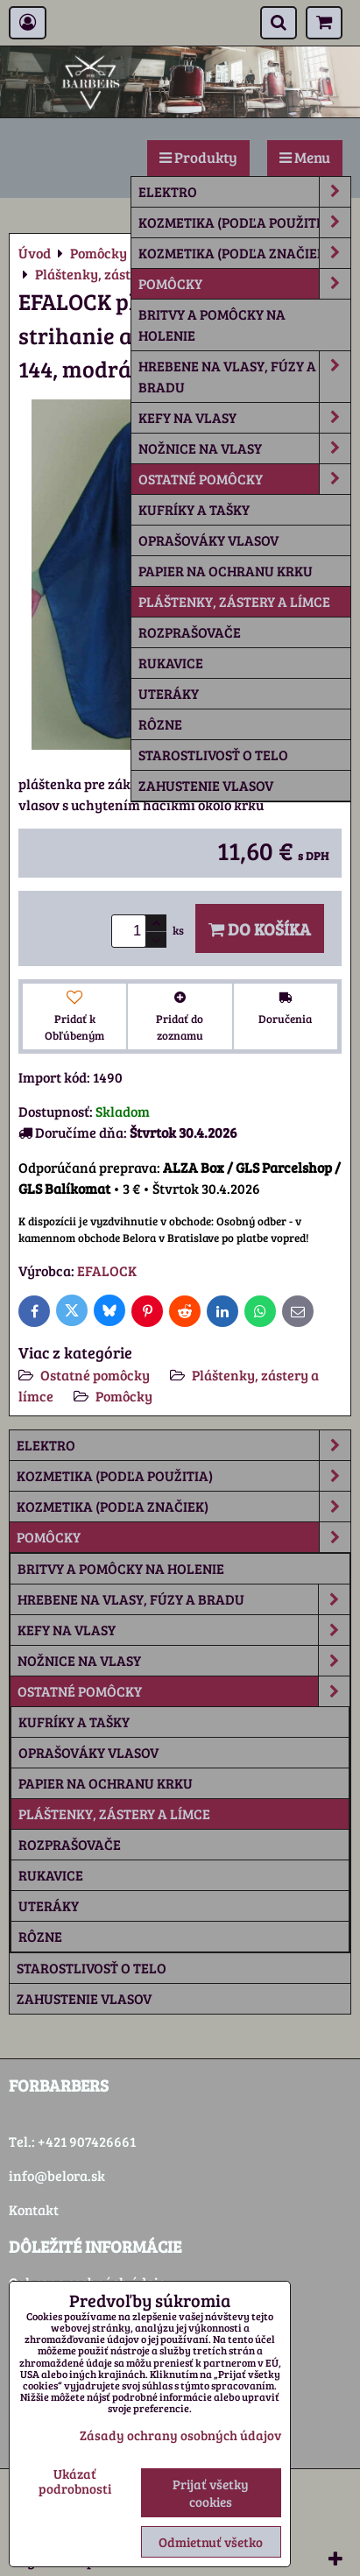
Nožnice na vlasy (244, 448)
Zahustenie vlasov (205, 785)
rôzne (160, 724)
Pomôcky (244, 284)
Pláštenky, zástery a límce (234, 601)
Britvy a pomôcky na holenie (212, 324)
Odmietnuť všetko (211, 2542)
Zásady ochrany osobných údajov (180, 2435)
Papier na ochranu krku (225, 570)
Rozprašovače (189, 632)
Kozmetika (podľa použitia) (244, 222)
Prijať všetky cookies (211, 2492)
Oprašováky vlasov (208, 540)
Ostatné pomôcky (244, 479)
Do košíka (259, 928)
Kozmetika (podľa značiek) (244, 253)
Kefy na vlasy (244, 418)
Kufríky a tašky (194, 509)
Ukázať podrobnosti (75, 2481)
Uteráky (168, 693)
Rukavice (170, 662)
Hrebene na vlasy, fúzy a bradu (244, 376)
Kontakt (34, 2209)
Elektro (244, 192)
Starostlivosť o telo (213, 754)
